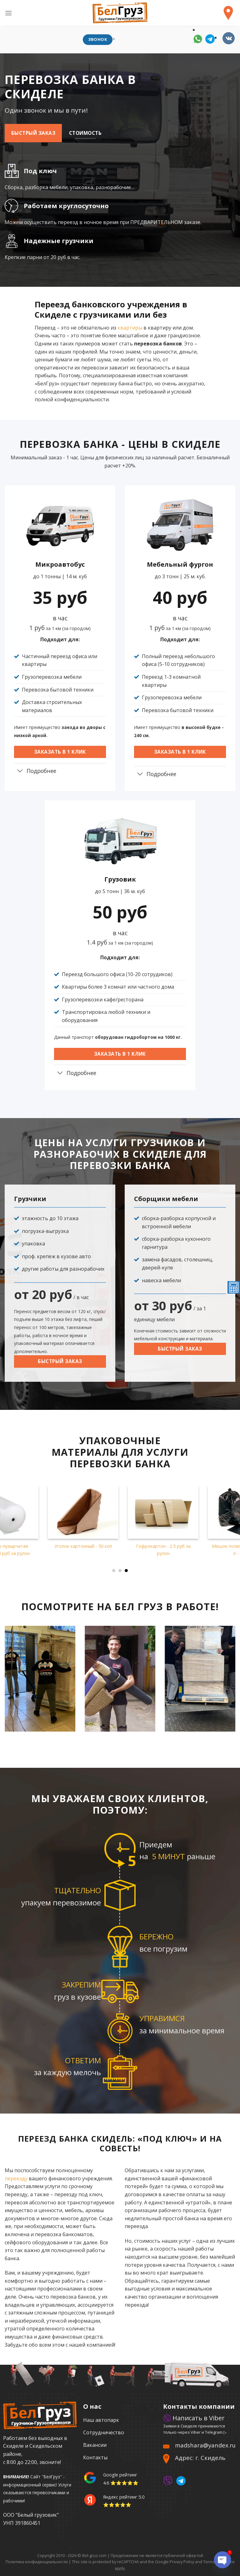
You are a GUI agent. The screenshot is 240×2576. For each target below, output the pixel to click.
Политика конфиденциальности (37, 2561)
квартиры (130, 327)
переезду (16, 2178)
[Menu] (8, 13)
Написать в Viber (194, 2418)
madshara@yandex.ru (205, 2445)
